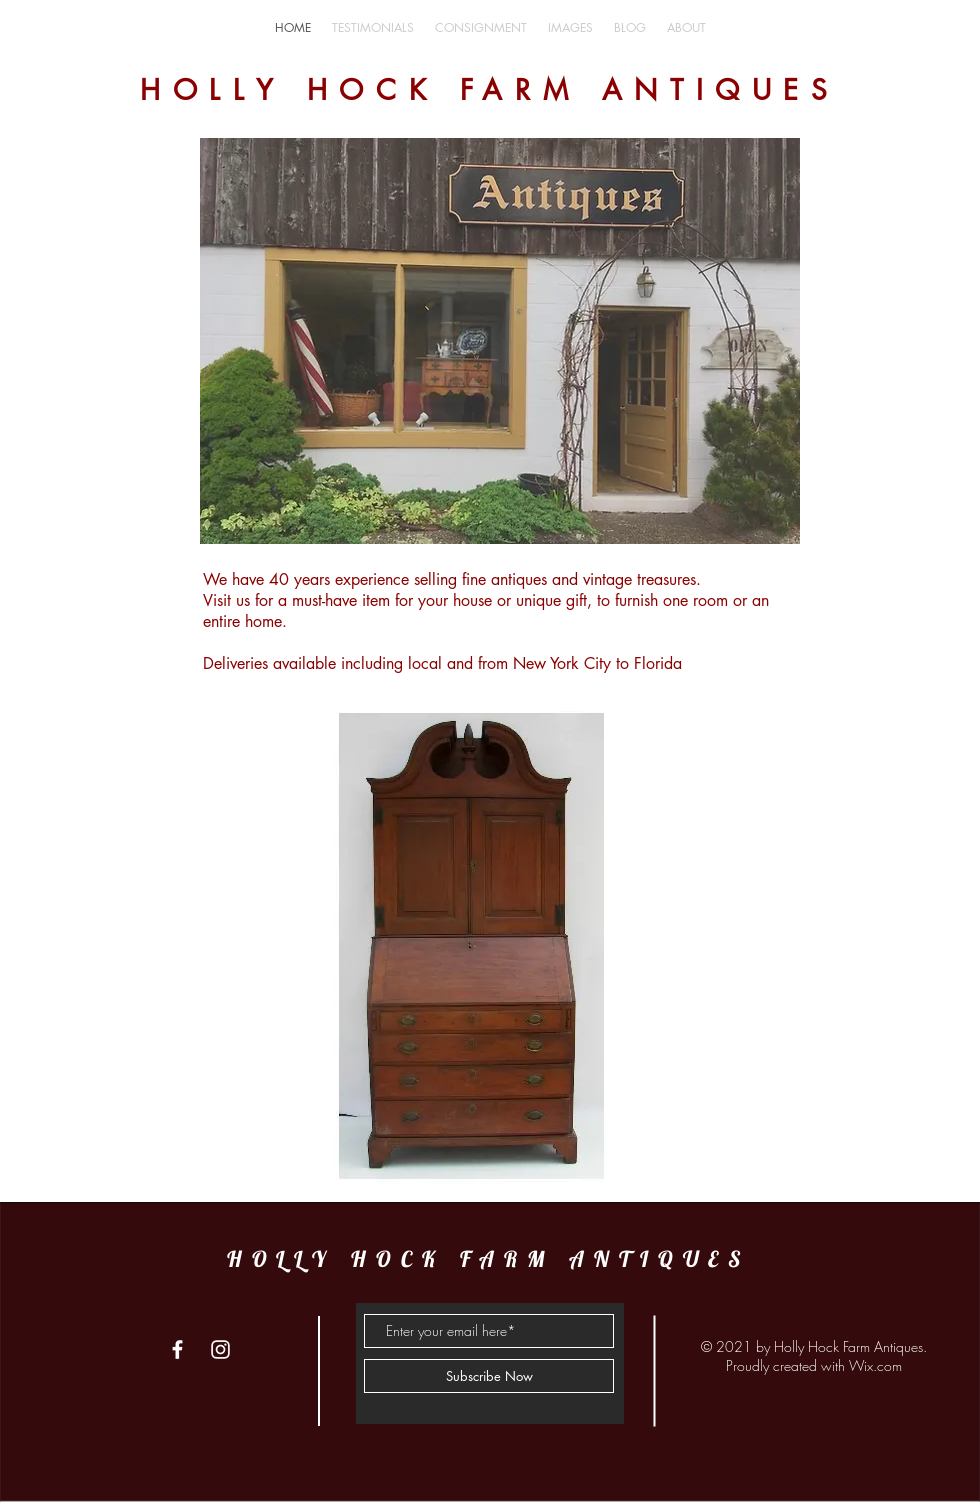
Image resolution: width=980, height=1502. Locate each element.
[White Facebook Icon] (177, 1349)
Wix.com (875, 1365)
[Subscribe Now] (489, 1376)
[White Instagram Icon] (220, 1349)
